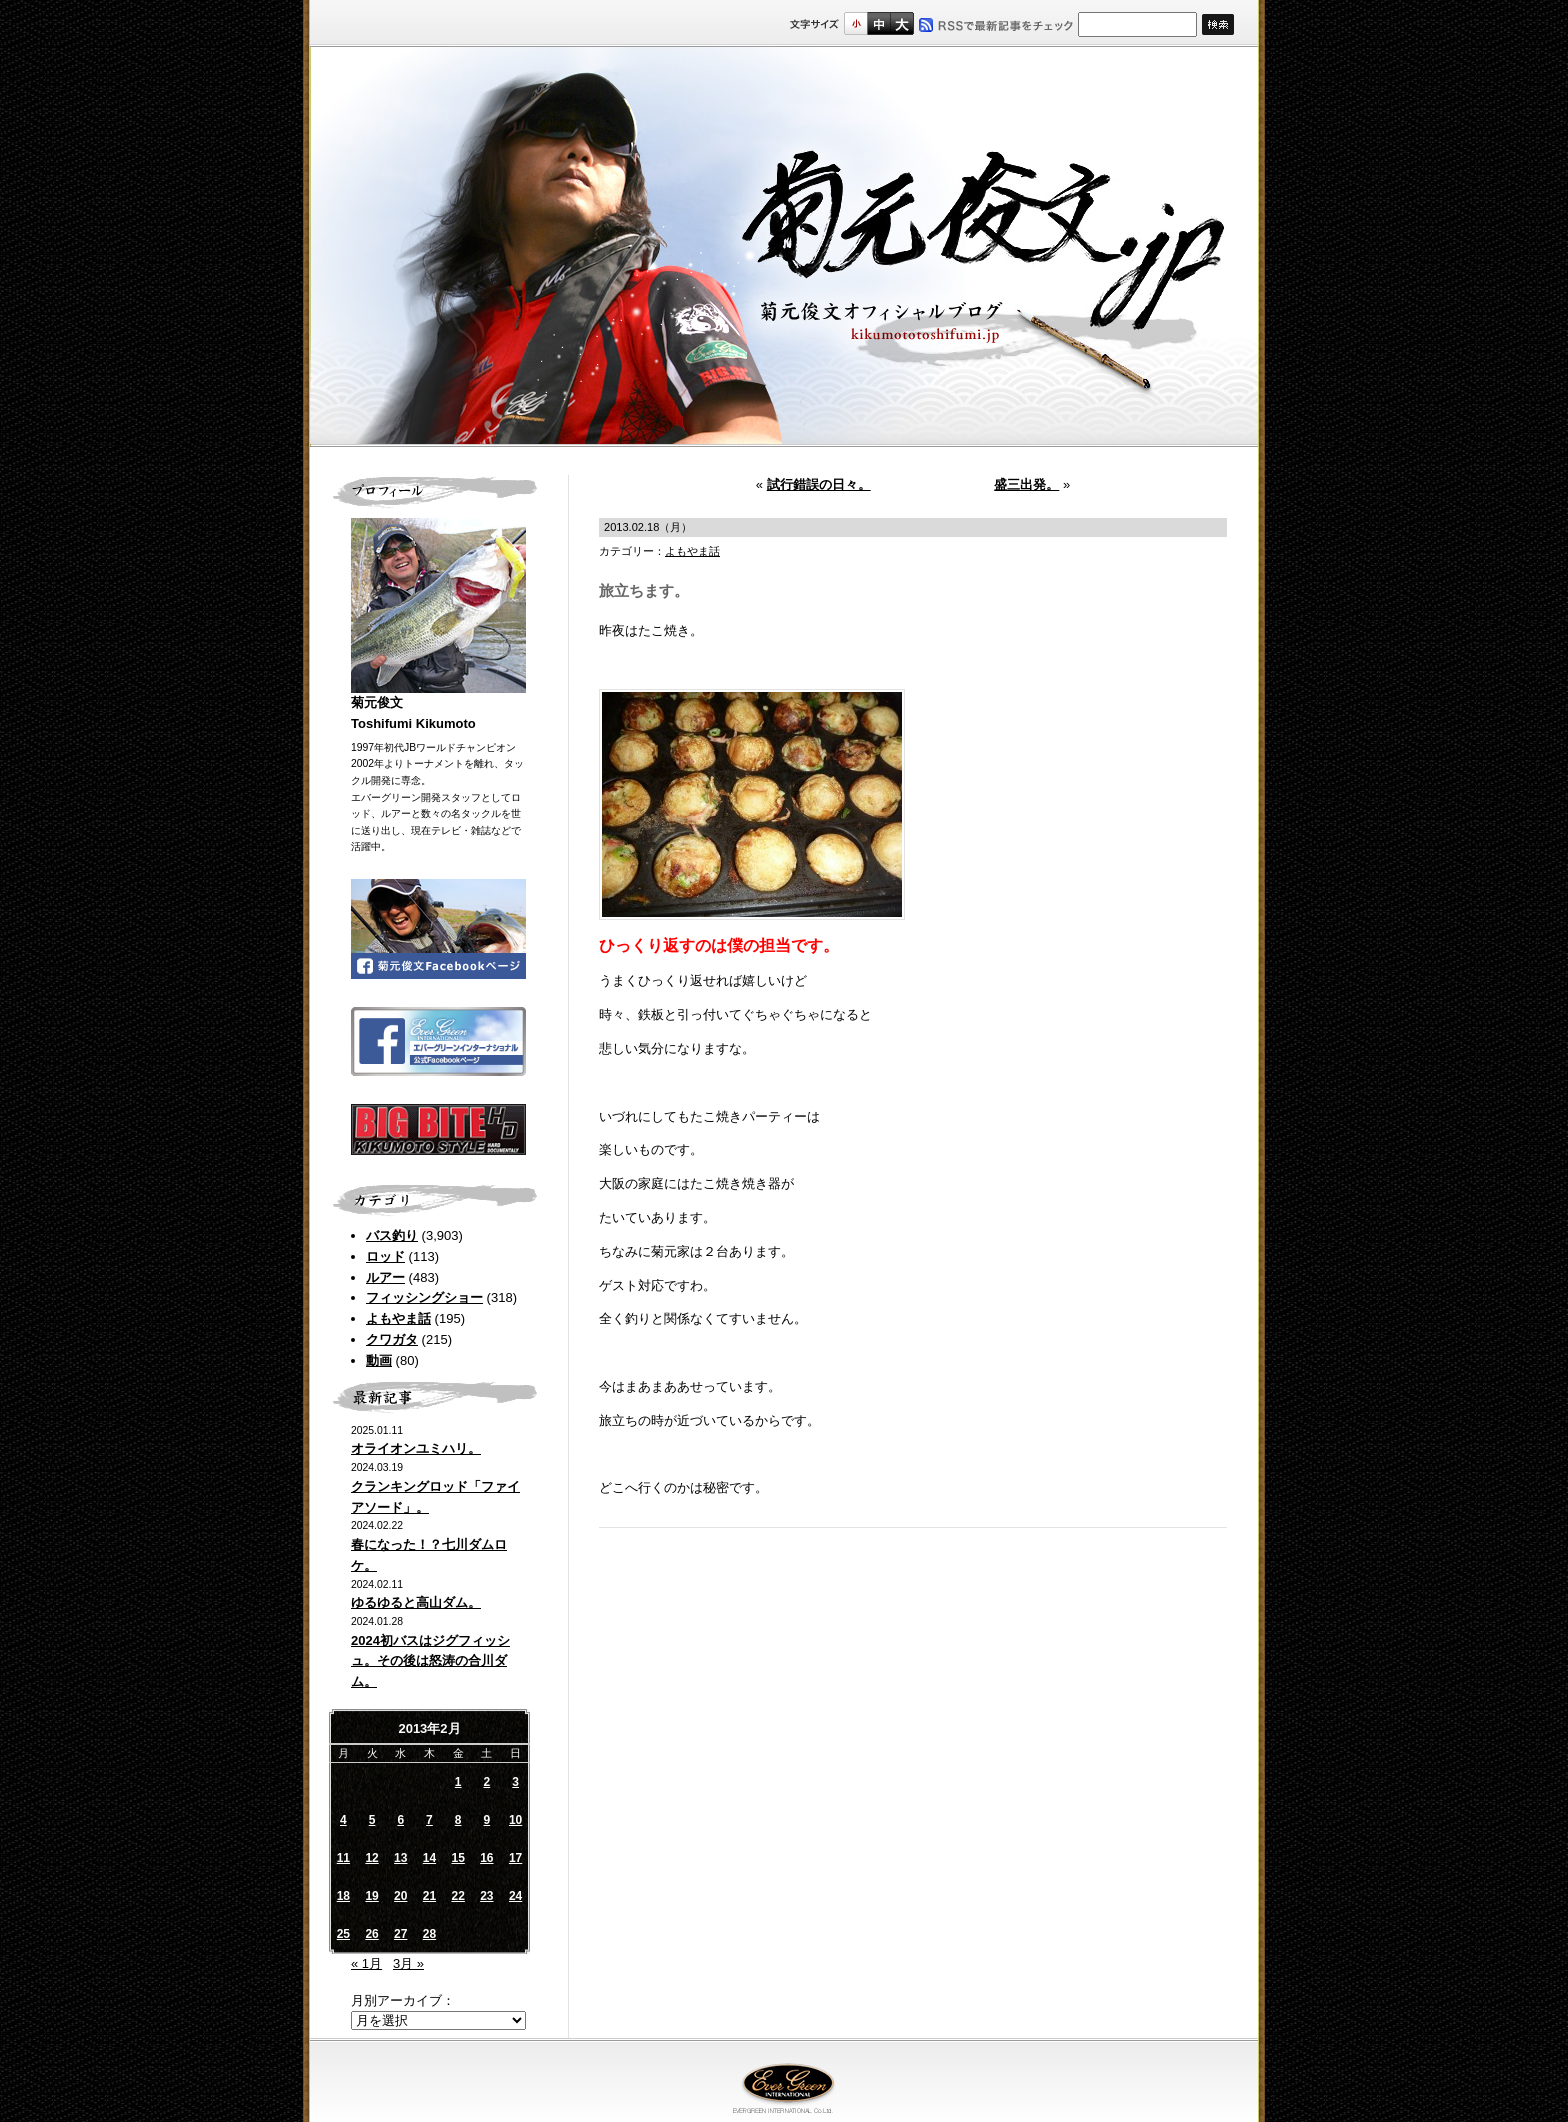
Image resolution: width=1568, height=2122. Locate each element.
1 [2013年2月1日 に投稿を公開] (458, 1782)
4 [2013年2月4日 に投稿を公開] (343, 1820)
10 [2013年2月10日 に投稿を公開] (515, 1820)
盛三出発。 (1026, 484)
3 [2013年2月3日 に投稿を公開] (515, 1782)
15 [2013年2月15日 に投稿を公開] (457, 1858)
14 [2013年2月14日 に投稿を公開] (429, 1858)
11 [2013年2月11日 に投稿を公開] (343, 1858)
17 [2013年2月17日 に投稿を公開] (515, 1858)
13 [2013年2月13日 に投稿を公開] (400, 1858)
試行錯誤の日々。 (819, 484)
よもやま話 (398, 1318)
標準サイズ (855, 23)
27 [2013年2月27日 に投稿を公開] (400, 1934)
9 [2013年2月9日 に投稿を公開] (487, 1820)
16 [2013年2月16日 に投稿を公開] (486, 1858)
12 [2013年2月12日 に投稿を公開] (371, 1858)
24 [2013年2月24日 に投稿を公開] (515, 1896)
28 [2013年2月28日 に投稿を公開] (429, 1934)
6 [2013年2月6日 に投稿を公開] (400, 1820)
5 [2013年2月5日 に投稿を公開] (372, 1820)
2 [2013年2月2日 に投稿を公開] (487, 1782)
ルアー (385, 1277)
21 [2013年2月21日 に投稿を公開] (429, 1896)
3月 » (408, 1963)
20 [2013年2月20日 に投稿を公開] (400, 1896)
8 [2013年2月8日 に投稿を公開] (458, 1820)
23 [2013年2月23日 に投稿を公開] (486, 1896)
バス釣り (392, 1235)
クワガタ (392, 1339)
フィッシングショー (424, 1297)
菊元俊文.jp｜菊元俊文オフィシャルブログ (784, 247)
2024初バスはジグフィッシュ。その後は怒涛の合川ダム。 (430, 1661)
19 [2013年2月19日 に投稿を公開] (371, 1896)
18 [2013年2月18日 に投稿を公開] (343, 1896)
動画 (379, 1360)
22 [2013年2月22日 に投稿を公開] (457, 1896)
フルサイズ (901, 23)
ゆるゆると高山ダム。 (416, 1602)
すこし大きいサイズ (878, 23)
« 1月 (366, 1963)
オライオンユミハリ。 (416, 1448)
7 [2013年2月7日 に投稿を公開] (429, 1820)
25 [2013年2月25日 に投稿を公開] (343, 1934)
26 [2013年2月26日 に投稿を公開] (371, 1934)
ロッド (385, 1256)
